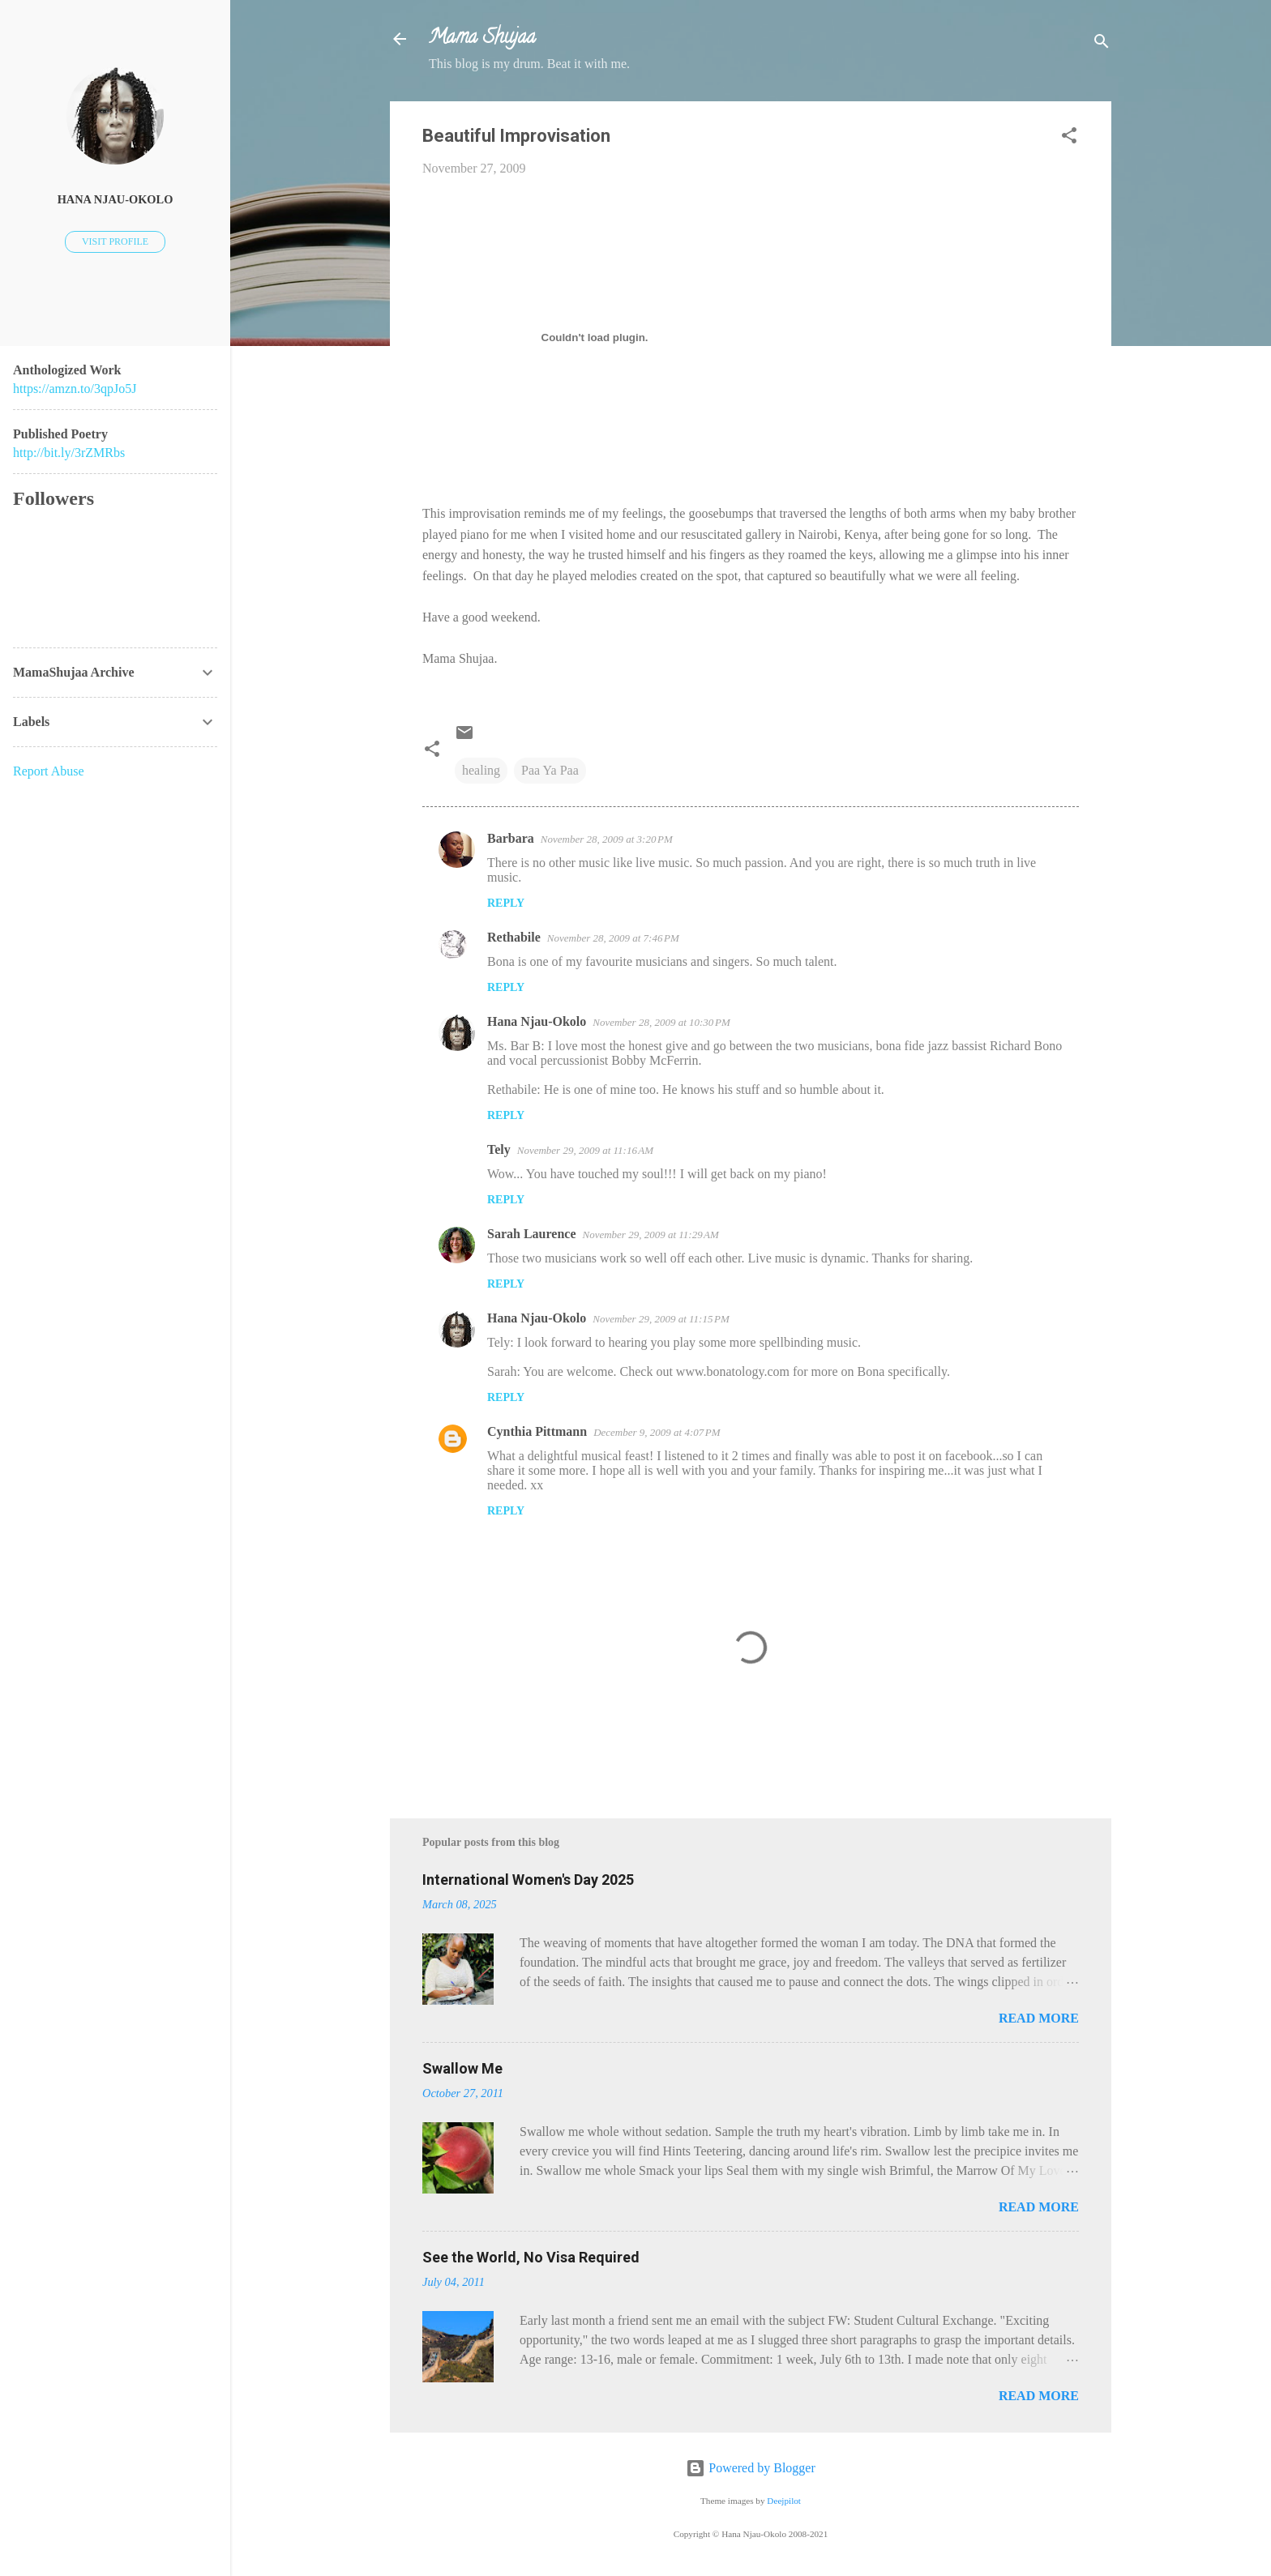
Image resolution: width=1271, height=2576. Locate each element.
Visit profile (115, 241)
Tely (499, 1149)
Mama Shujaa (482, 38)
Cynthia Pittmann (537, 1431)
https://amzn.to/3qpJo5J (74, 388)
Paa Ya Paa (550, 770)
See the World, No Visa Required (531, 2257)
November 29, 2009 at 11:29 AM (650, 1234)
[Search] (1101, 44)
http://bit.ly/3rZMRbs (69, 452)
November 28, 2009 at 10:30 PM (661, 1022)
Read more (1039, 2018)
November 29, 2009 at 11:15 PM (661, 1319)
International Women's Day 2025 (528, 1879)
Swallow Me (462, 2068)
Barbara (510, 838)
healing (481, 770)
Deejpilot (784, 2501)
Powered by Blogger (750, 2468)
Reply (505, 903)
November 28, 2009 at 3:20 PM (607, 839)
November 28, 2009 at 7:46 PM (613, 938)
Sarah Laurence (531, 1234)
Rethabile (514, 937)
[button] (1069, 138)
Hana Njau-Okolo (536, 1021)
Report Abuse (48, 771)
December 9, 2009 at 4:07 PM (657, 1432)
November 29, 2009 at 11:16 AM (585, 1150)
